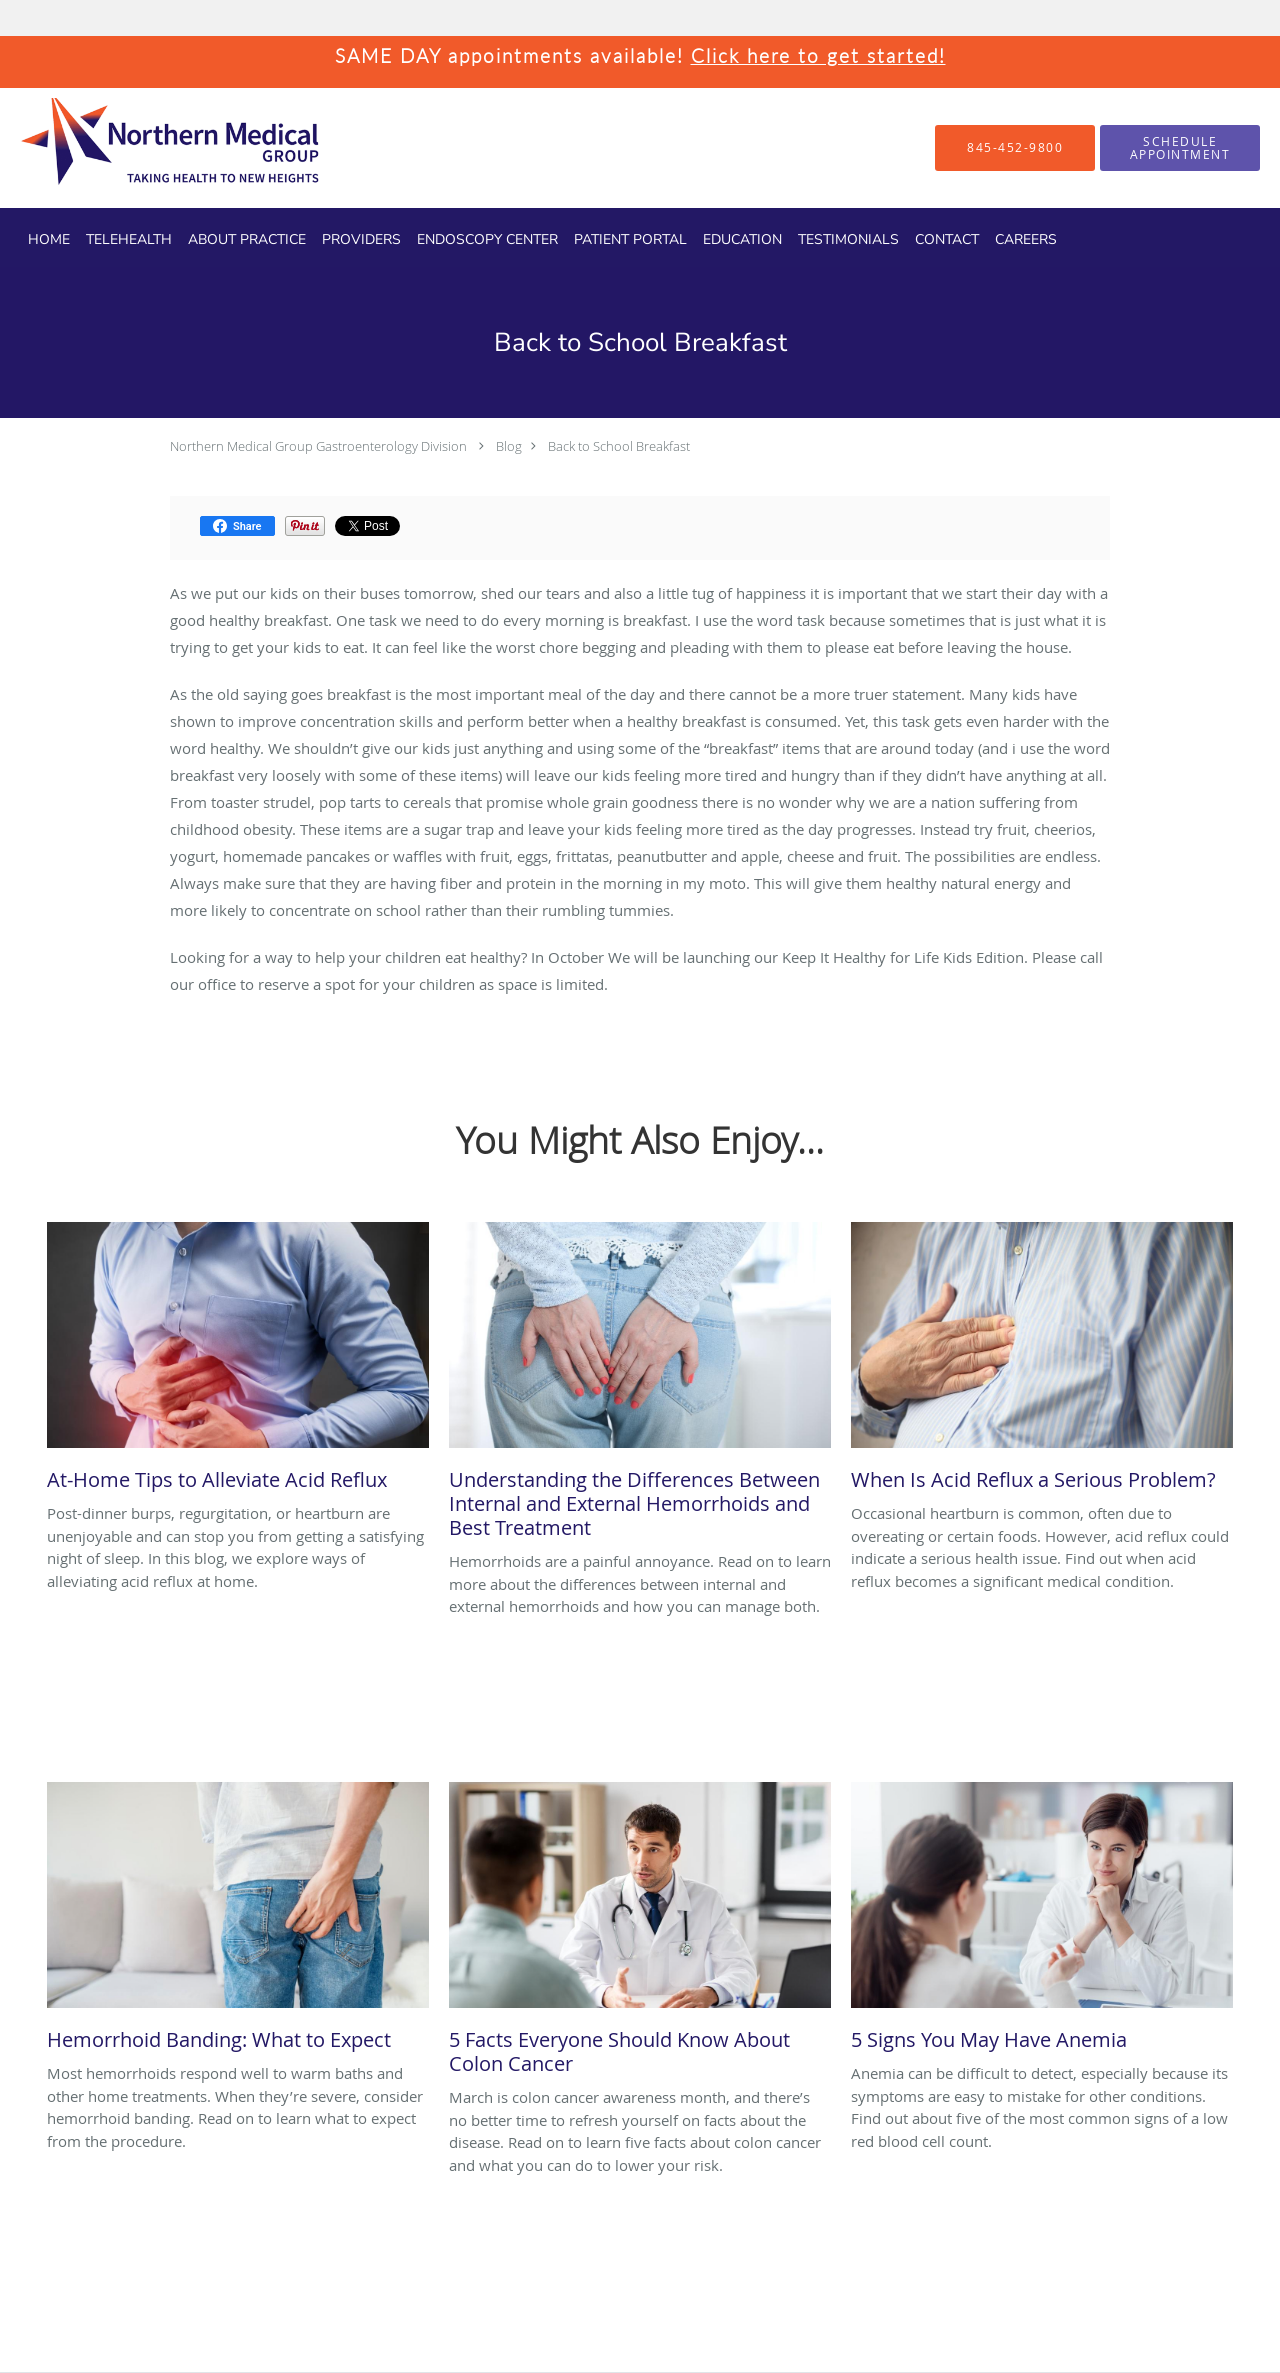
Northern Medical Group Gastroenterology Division (318, 446)
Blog (509, 446)
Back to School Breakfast (619, 446)
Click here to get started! (818, 55)
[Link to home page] (135, 148)
